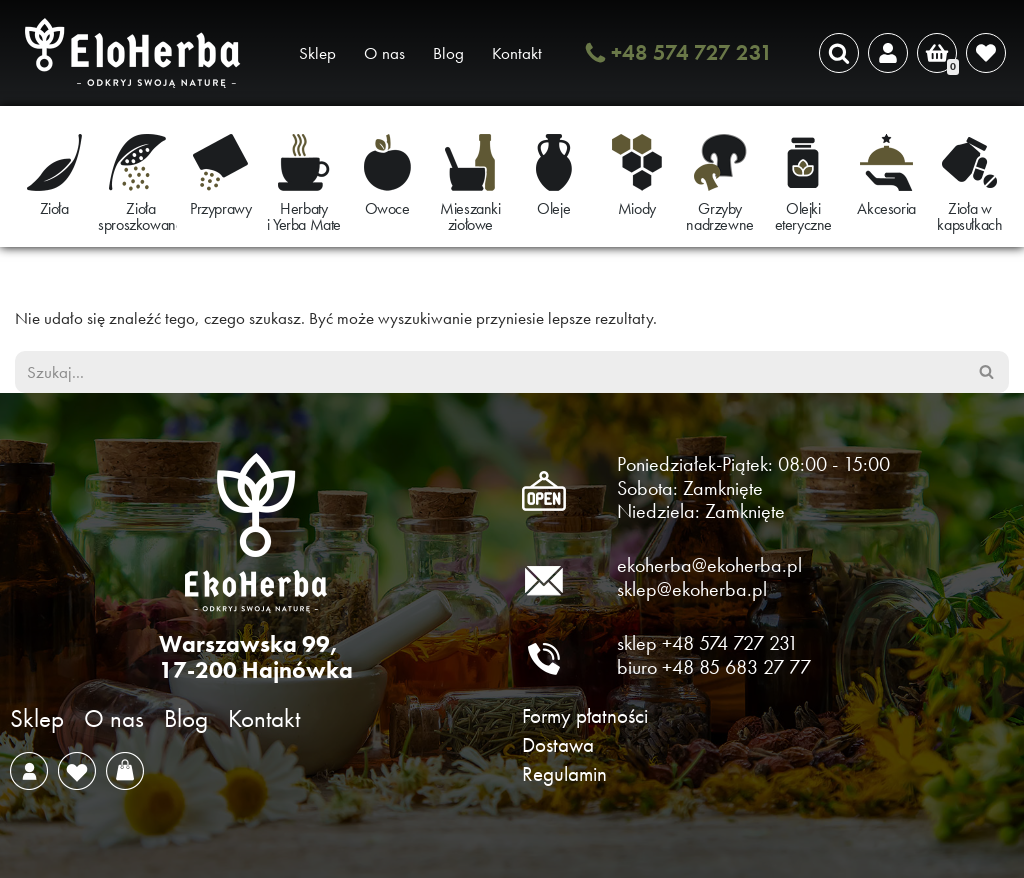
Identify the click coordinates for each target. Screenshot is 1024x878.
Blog (448, 53)
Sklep (317, 53)
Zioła (54, 208)
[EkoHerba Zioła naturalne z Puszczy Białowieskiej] (138, 53)
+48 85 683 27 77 (736, 667)
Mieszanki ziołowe (470, 216)
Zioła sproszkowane (140, 216)
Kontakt (517, 53)
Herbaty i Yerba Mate (304, 216)
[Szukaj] (839, 53)
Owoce (387, 208)
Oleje (553, 208)
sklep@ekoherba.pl (692, 589)
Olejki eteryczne (803, 216)
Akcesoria (886, 208)
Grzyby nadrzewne (719, 216)
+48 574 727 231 (692, 52)
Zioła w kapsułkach (969, 216)
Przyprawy (220, 208)
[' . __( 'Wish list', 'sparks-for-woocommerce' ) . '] (986, 53)
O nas (384, 53)
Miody (637, 208)
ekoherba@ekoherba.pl (709, 565)
